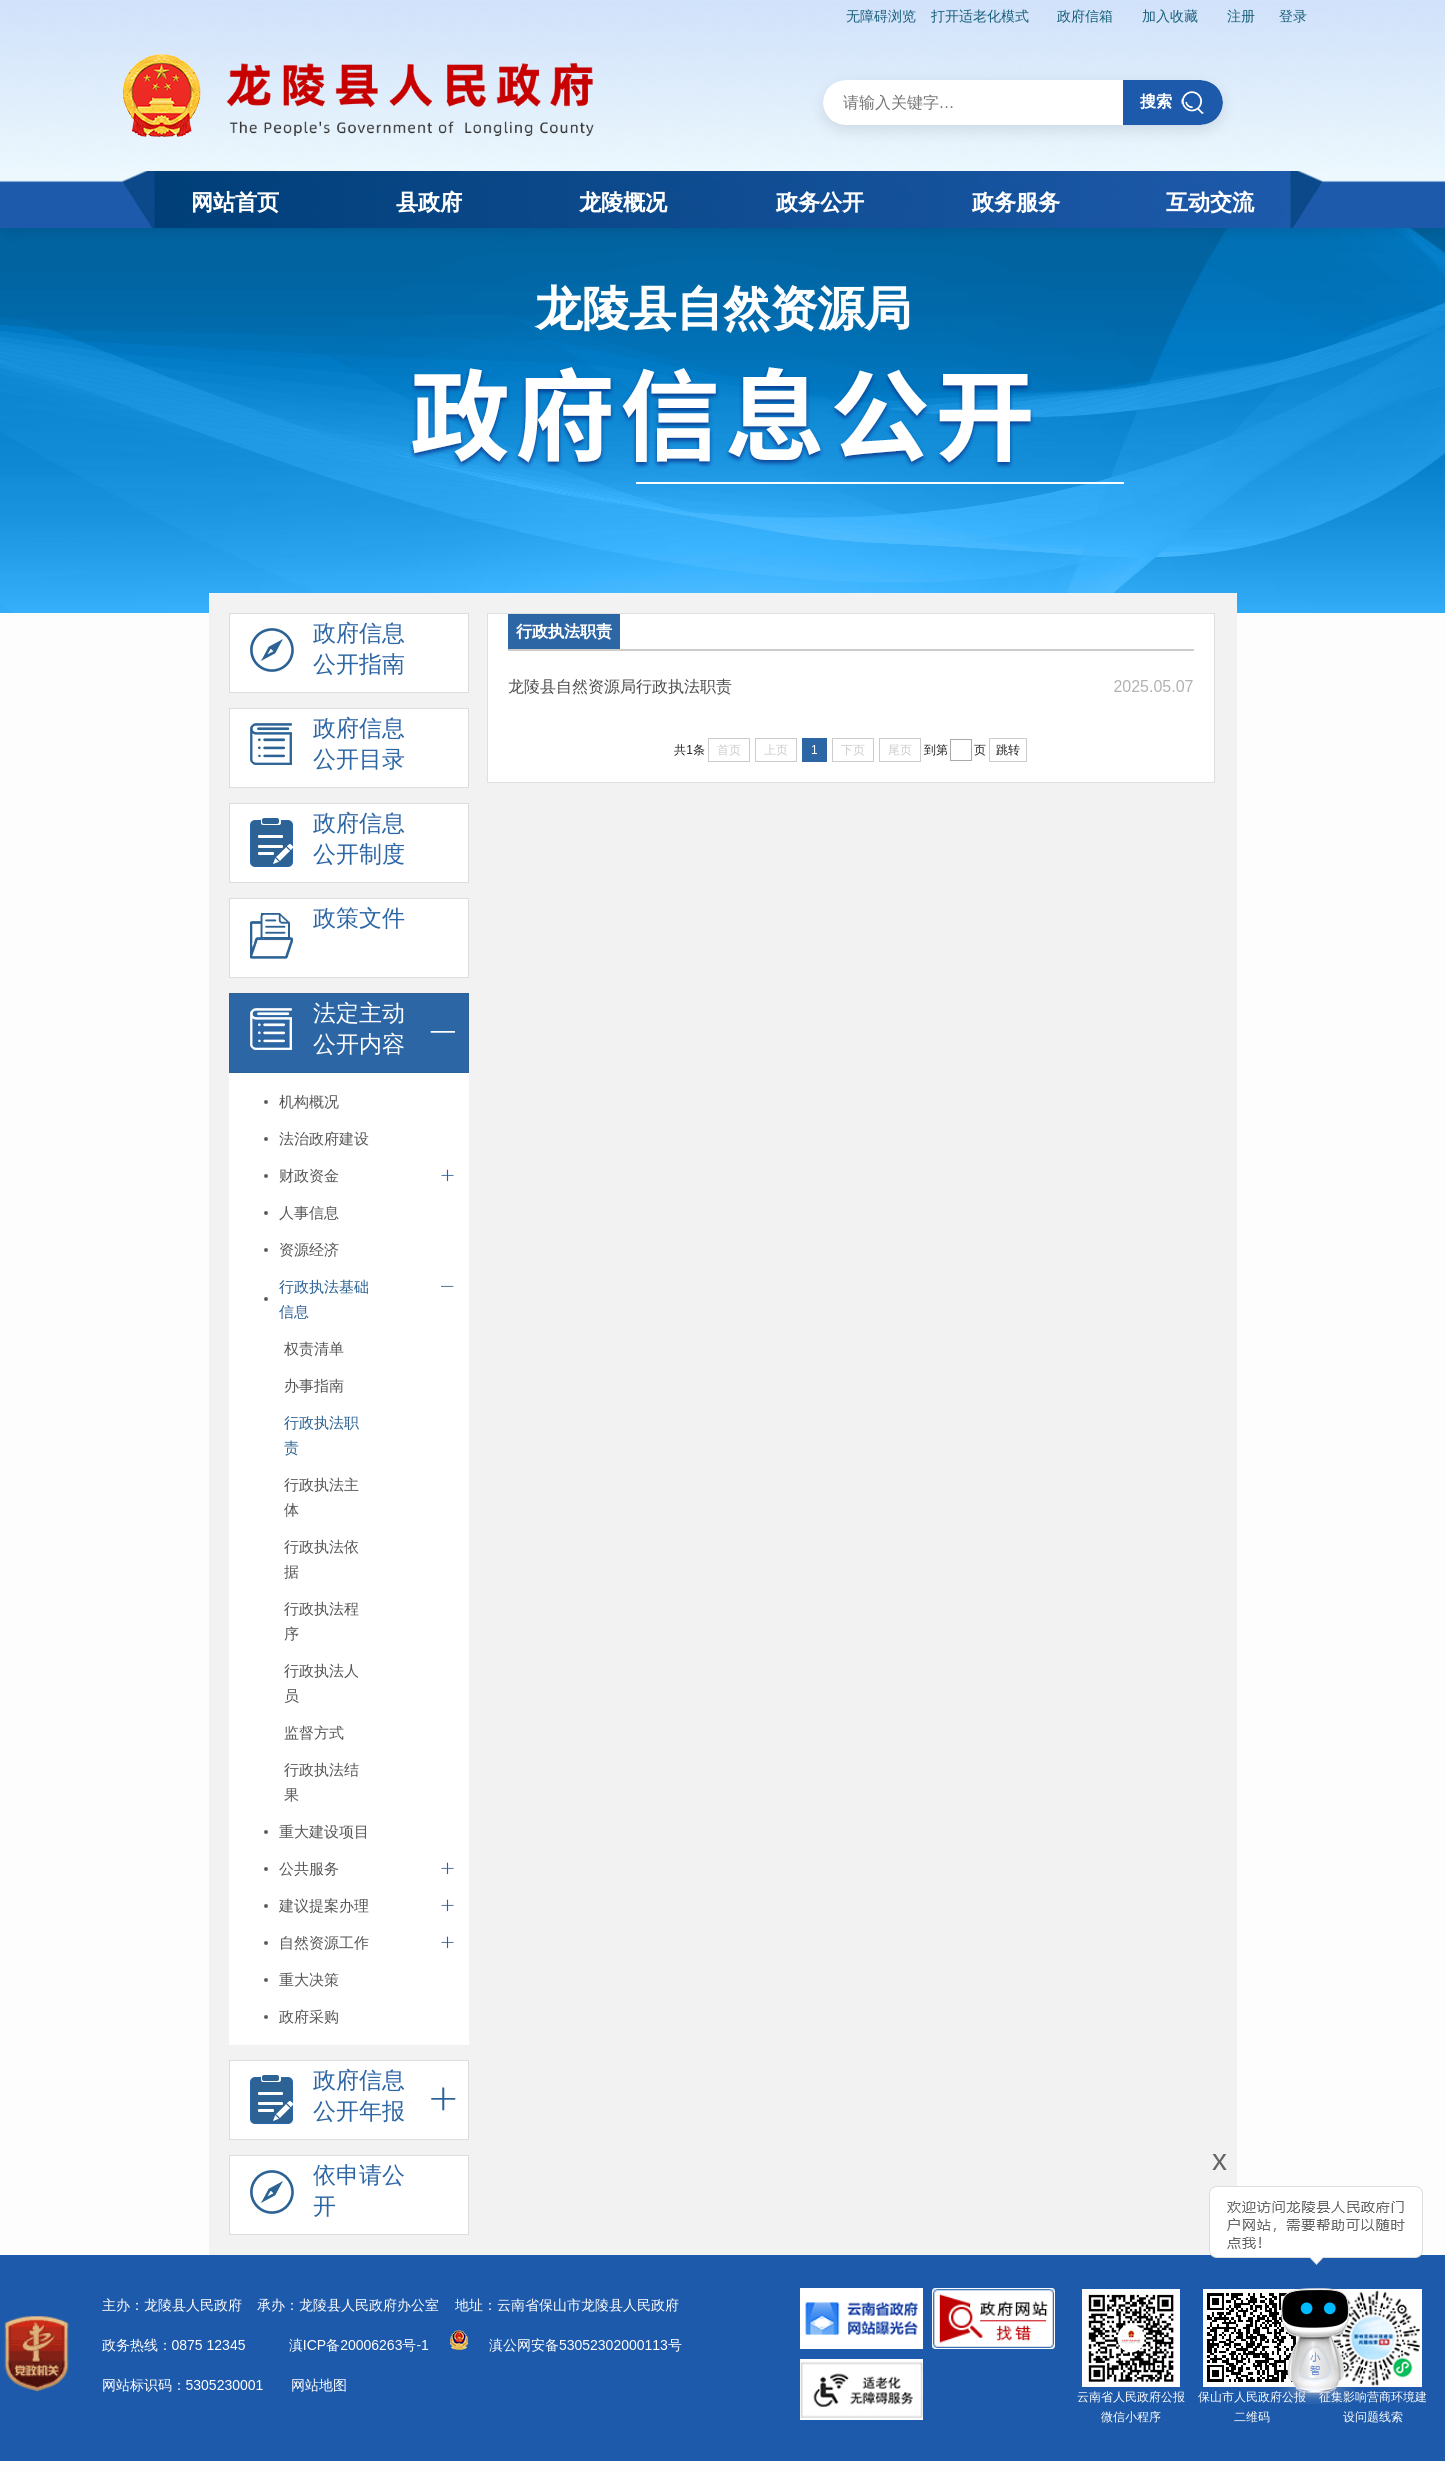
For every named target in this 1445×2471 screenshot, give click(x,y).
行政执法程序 (321, 1621)
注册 (1241, 16)
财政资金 (309, 1175)
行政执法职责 (321, 1435)
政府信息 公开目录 (327, 749)
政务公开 (820, 202)
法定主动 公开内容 (327, 1034)
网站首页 (235, 202)
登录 (1293, 16)
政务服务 (1016, 202)
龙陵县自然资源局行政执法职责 (620, 686)
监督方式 (314, 1732)
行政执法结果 (321, 1782)
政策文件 (327, 939)
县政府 (429, 202)
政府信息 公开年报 (327, 2101)
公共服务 (309, 1868)
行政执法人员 (321, 1683)
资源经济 (309, 1249)
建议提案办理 (324, 1905)
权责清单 (314, 1348)
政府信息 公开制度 (327, 844)
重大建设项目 (324, 1831)
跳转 (1008, 750)
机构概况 (309, 1101)
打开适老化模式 (980, 16)
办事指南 (314, 1385)
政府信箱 (1085, 16)
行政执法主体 (321, 1497)
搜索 (1172, 102)
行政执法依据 (321, 1559)
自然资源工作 (324, 1942)
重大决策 (309, 1979)
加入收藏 (1170, 16)
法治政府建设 (324, 1138)
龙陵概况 (623, 202)
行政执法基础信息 (324, 1299)
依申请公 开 (327, 2196)
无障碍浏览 (881, 16)
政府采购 (309, 2016)
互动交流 (1210, 202)
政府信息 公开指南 (327, 654)
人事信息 (309, 1212)
